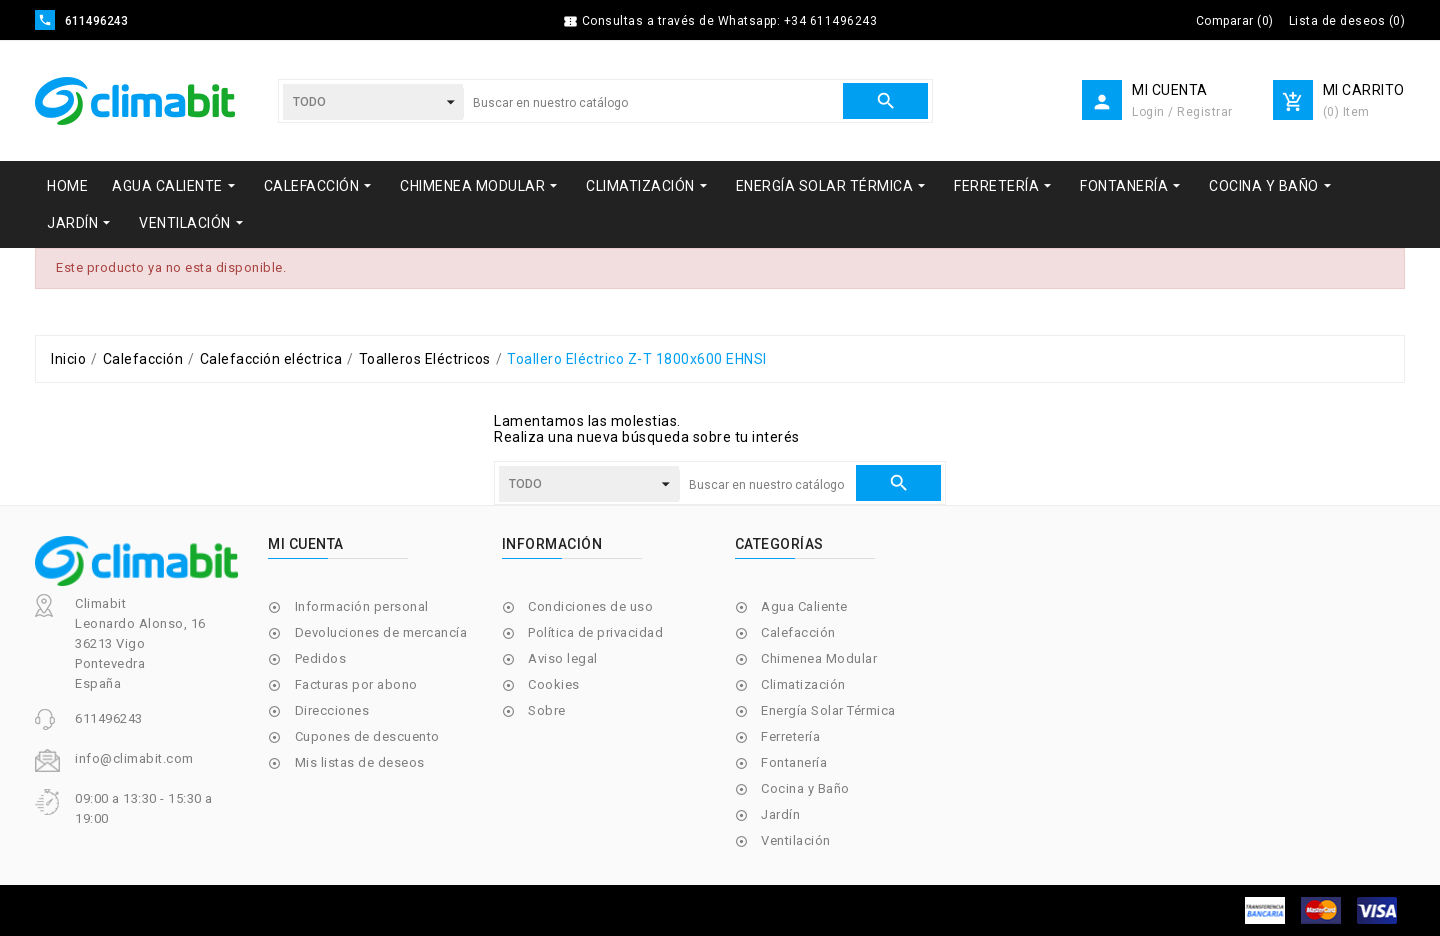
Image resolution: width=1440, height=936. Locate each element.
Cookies (554, 684)
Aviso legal (563, 658)
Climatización (803, 684)
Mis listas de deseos (360, 762)
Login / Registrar (1182, 112)
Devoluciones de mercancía (381, 632)
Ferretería (790, 736)
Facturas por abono (356, 684)
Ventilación (796, 840)
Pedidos (321, 658)
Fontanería (794, 762)
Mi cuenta (306, 544)
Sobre (547, 710)
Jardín (780, 814)
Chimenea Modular (819, 658)
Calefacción (798, 632)
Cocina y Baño (805, 788)
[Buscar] (653, 103)
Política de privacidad (595, 632)
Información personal (362, 606)
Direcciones (332, 710)
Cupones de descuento (367, 736)
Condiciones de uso (590, 606)
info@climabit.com (134, 758)
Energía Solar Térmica (828, 710)
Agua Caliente (804, 606)
